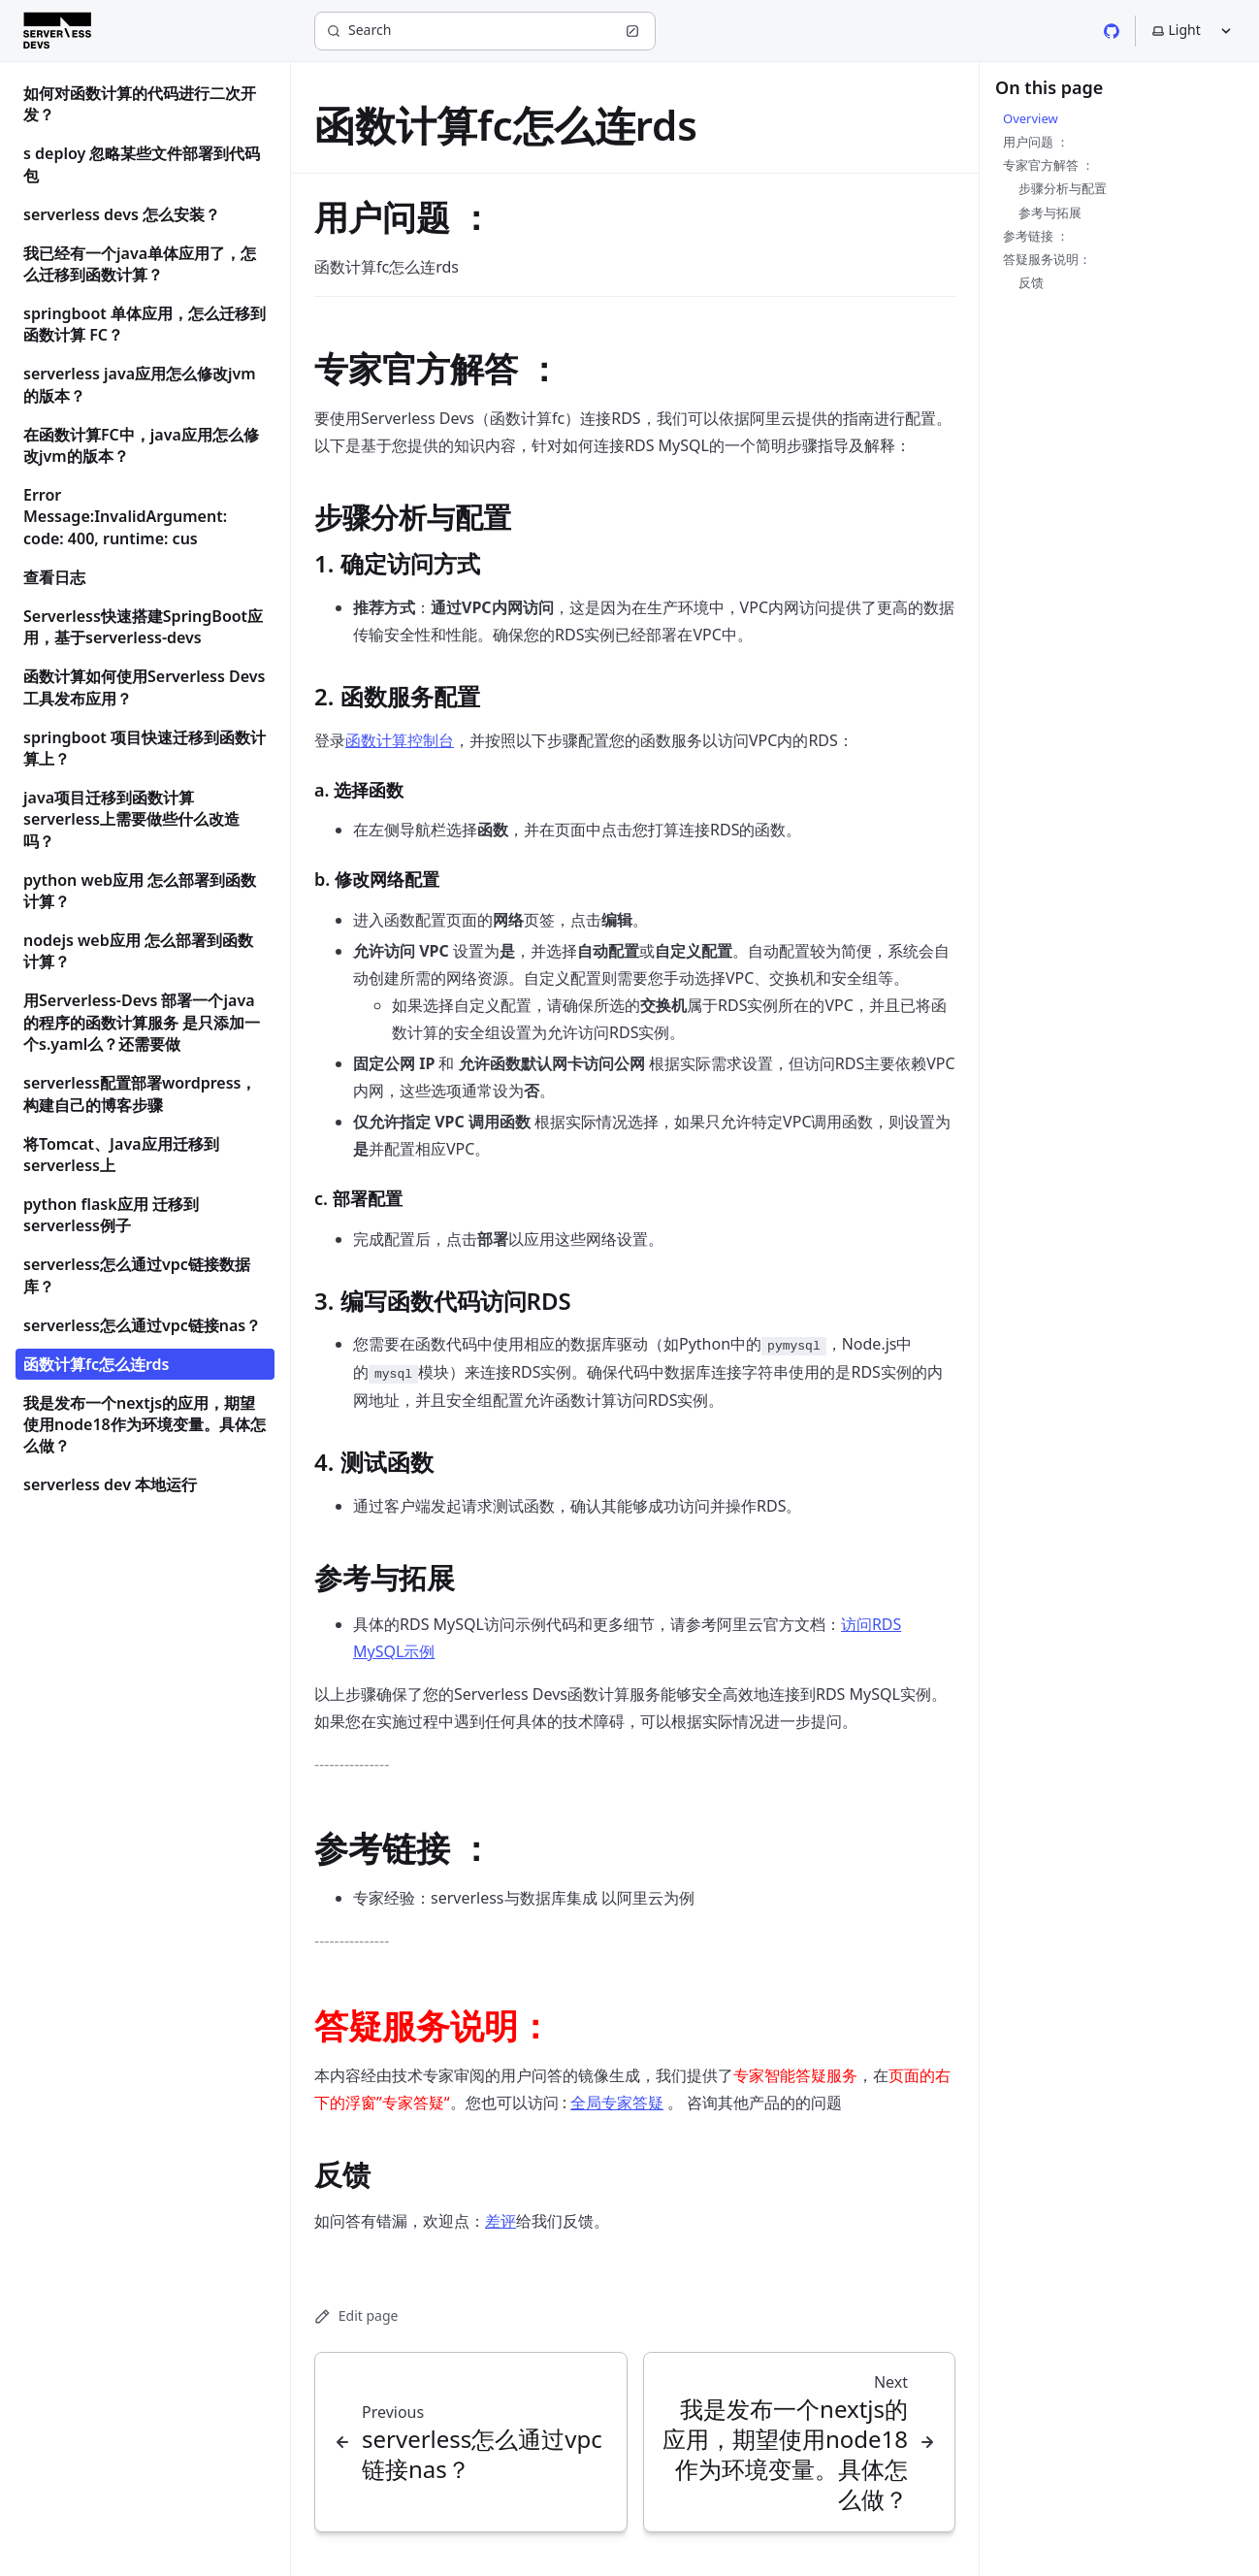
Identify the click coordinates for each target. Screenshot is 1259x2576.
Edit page (356, 2315)
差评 (500, 2221)
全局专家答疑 (616, 2102)
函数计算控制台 (399, 740)
